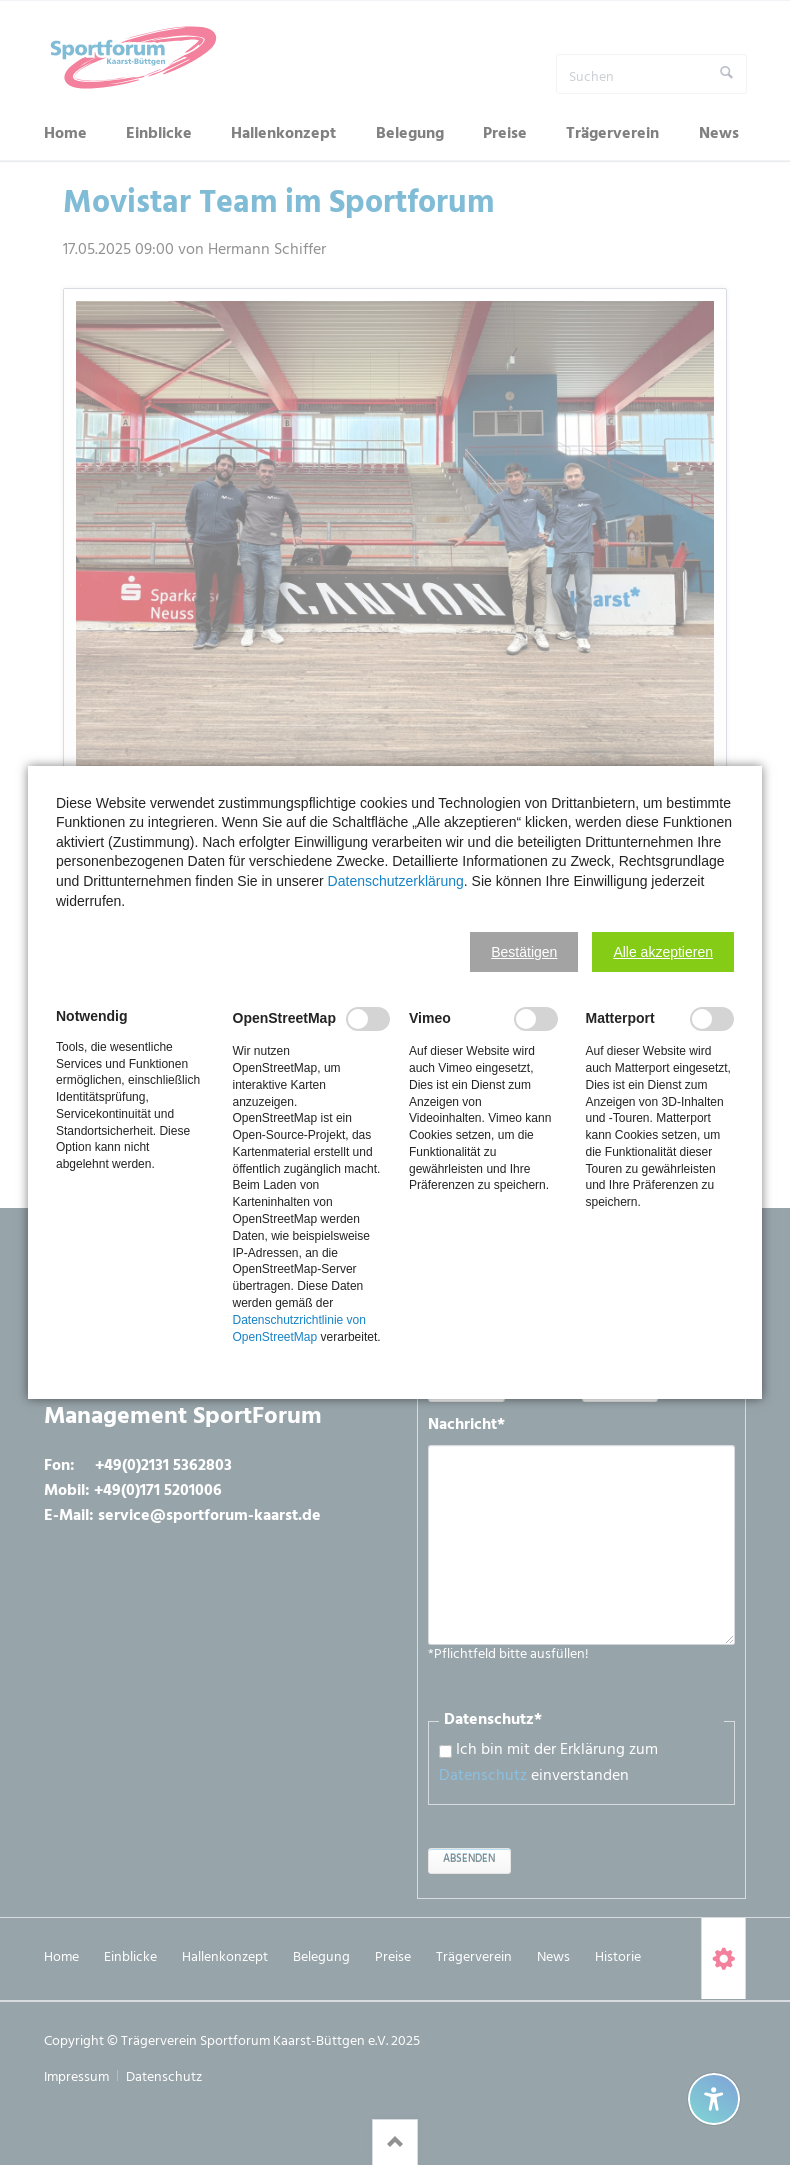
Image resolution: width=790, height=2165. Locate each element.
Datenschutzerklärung (396, 881)
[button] (524, 952)
